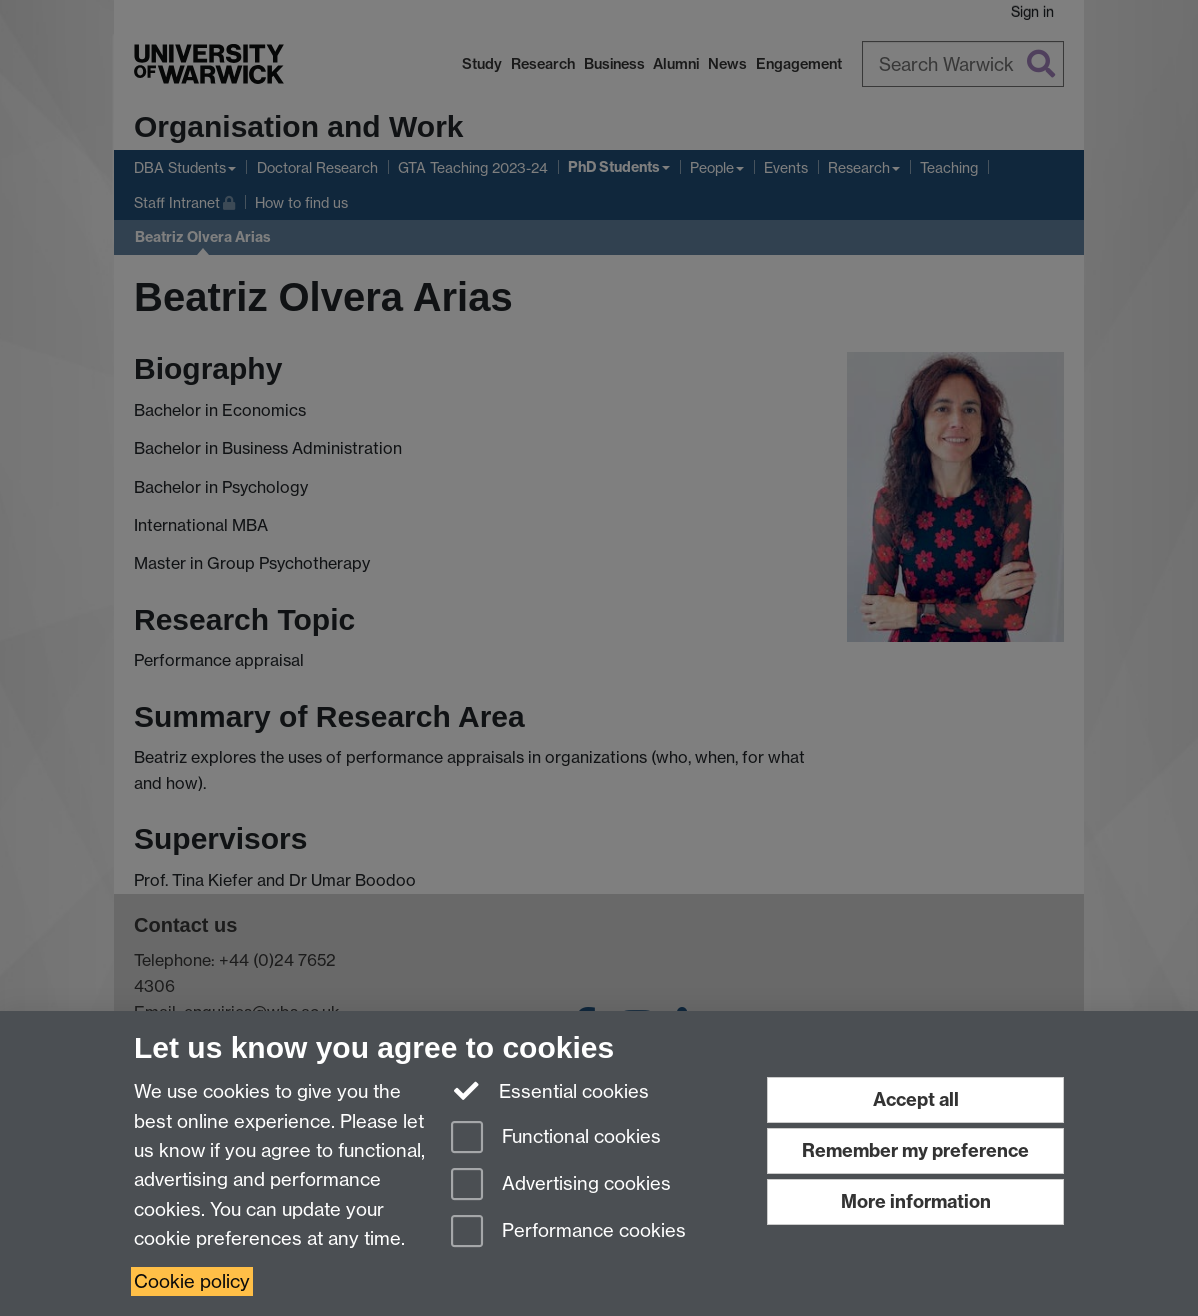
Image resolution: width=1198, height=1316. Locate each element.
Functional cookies (556, 1138)
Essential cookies (550, 1090)
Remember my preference (915, 1150)
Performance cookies (568, 1232)
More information (916, 1201)
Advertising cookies (561, 1185)
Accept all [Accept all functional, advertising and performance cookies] (916, 1099)
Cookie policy (192, 1281)
